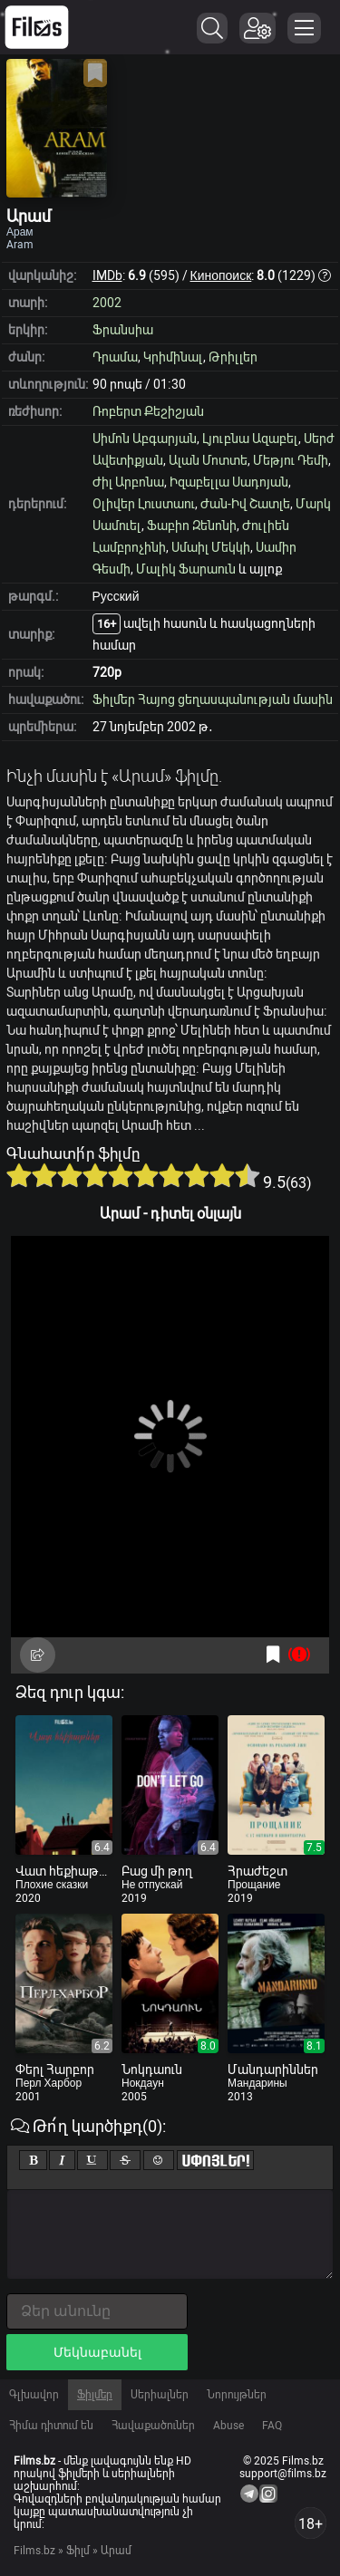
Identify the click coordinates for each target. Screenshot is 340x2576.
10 (247, 1175)
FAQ (272, 2425)
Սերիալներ (160, 2394)
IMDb (107, 275)
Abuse (228, 2425)
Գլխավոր (34, 2394)
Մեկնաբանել (97, 2352)
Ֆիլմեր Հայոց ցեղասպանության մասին (212, 699)
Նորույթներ (237, 2394)
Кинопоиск (221, 275)
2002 (106, 302)
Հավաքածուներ (153, 2425)
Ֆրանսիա (122, 330)
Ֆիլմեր (94, 2394)
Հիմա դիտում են (51, 2425)
